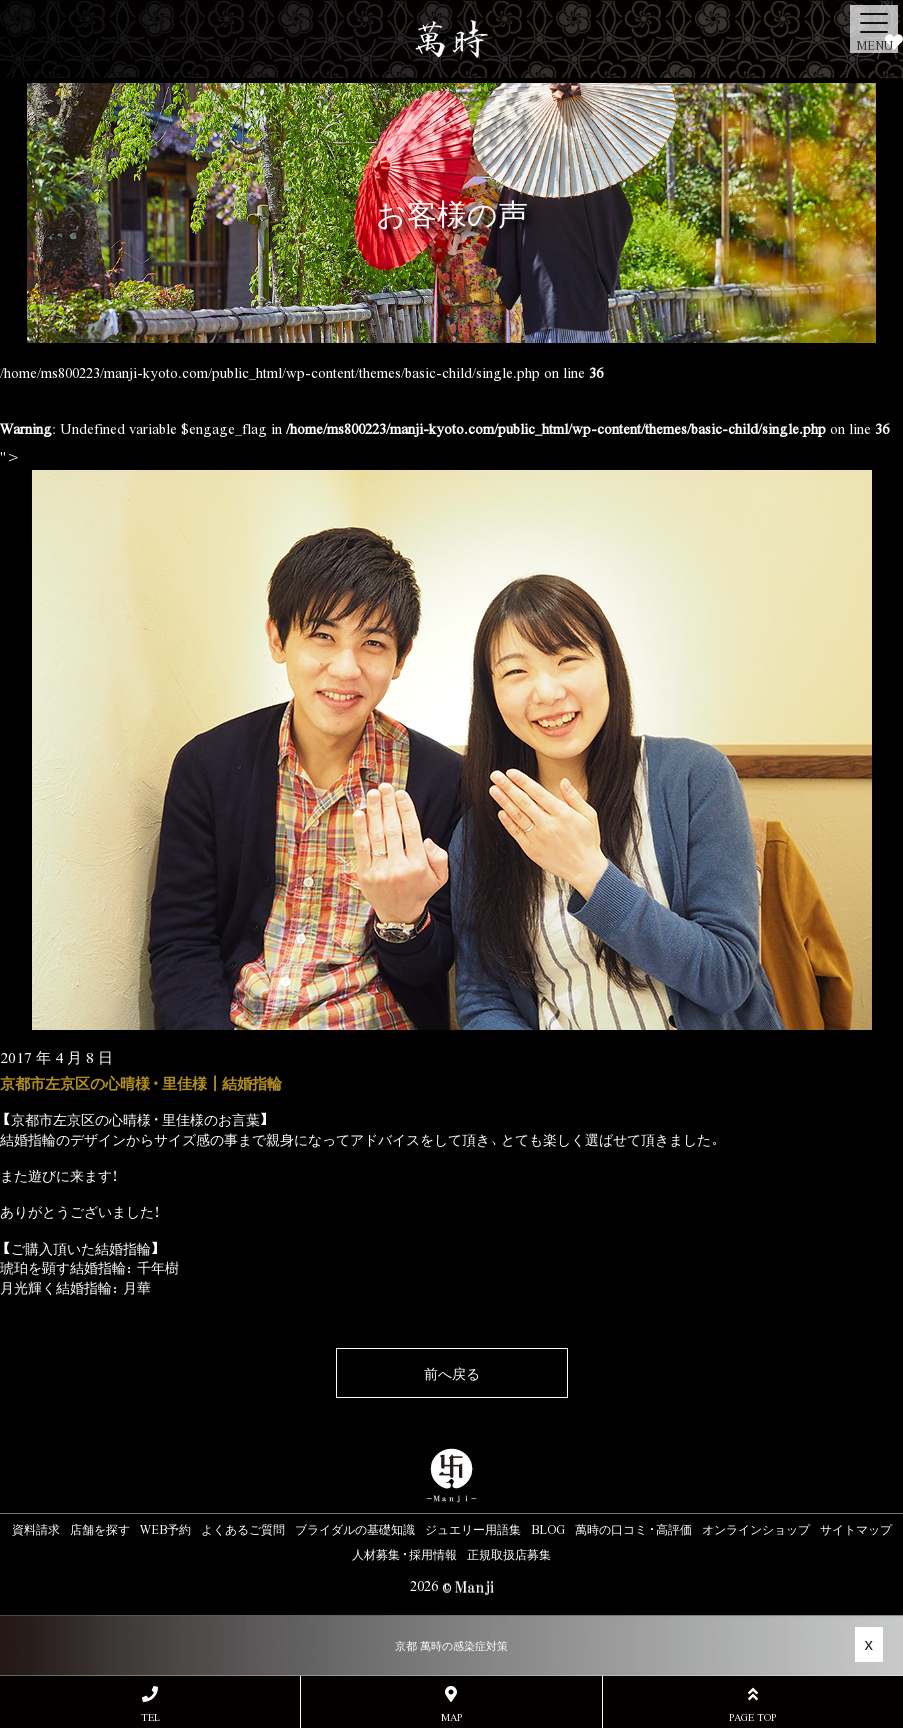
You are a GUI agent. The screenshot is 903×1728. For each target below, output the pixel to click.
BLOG (548, 1529)
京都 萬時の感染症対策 (451, 1645)
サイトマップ (856, 1529)
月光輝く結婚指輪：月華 (75, 1287)
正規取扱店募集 (509, 1554)
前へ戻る (452, 1373)
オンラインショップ (756, 1529)
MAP (451, 1704)
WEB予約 (165, 1529)
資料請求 (36, 1529)
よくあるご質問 (243, 1529)
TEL (150, 1704)
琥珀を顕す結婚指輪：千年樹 (89, 1267)
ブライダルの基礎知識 (355, 1529)
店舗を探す (100, 1529)
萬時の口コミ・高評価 (633, 1529)
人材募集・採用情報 (404, 1554)
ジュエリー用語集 (473, 1529)
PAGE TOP (753, 1704)
